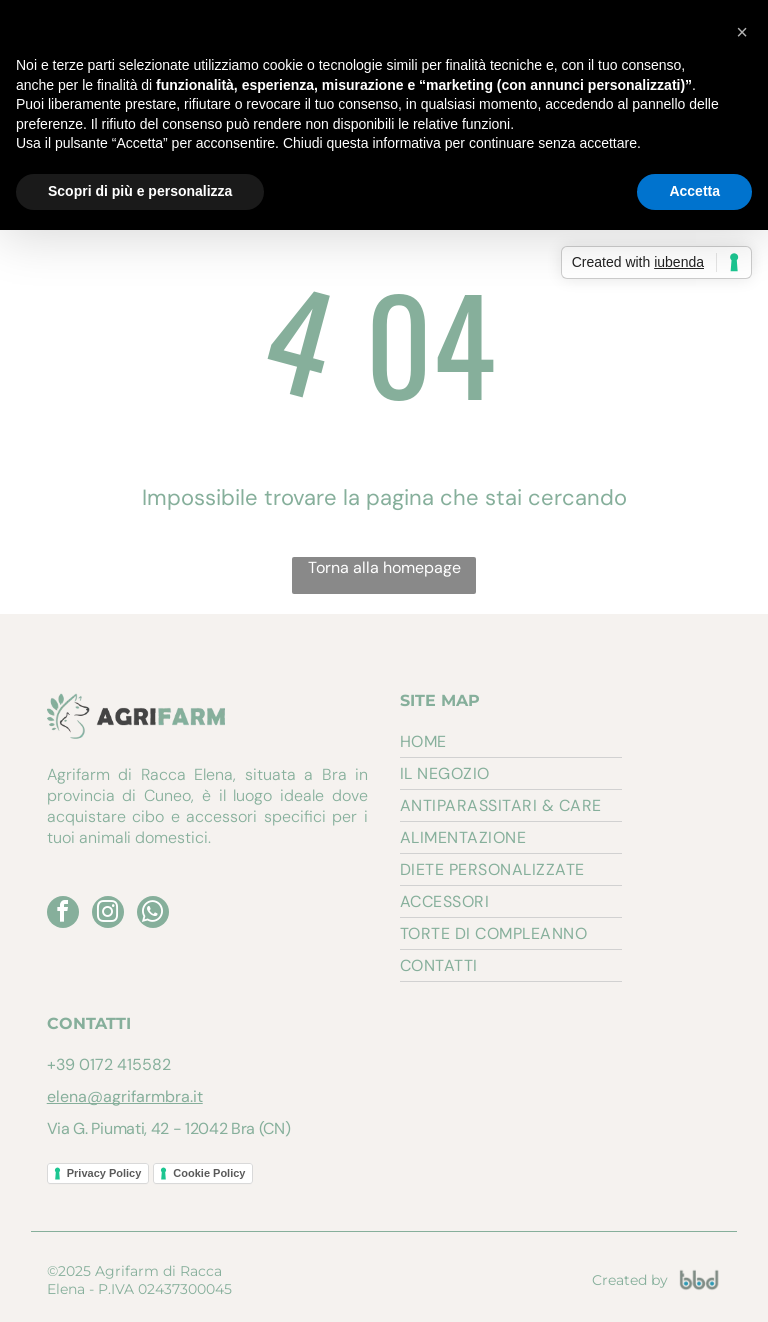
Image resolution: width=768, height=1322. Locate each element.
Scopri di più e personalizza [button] (140, 191)
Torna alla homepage (384, 567)
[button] (742, 32)
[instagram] (108, 914)
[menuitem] (511, 742)
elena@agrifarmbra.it (125, 1096)
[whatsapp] (153, 914)
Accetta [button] (694, 191)
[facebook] (63, 914)
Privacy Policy (104, 1173)
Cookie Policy (209, 1173)
